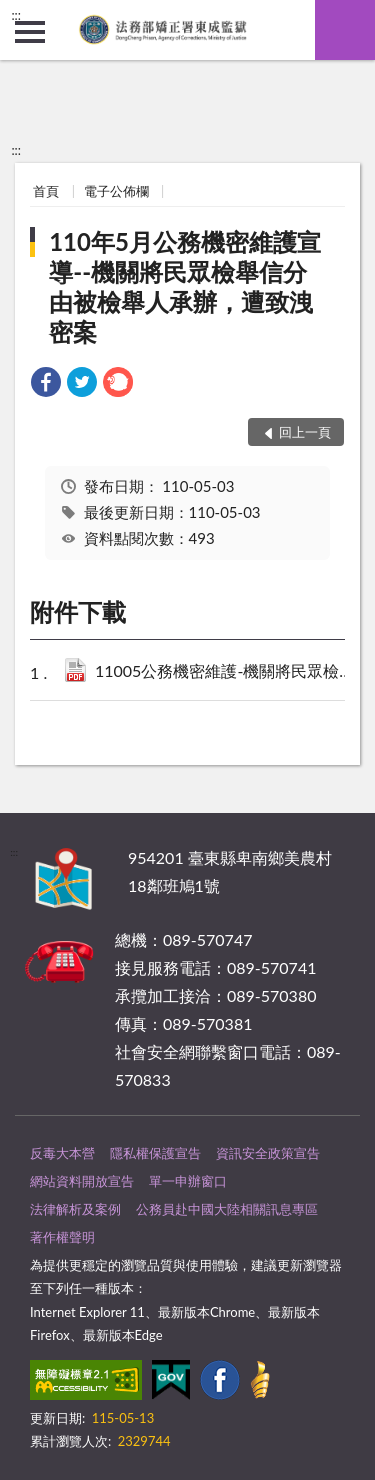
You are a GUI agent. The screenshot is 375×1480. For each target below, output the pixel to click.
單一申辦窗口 (188, 1181)
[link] (46, 384)
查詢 (345, 30)
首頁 (46, 191)
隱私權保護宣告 (155, 1153)
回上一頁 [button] (305, 432)
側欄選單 (30, 32)
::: (16, 15)
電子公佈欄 (116, 191)
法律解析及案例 (75, 1209)
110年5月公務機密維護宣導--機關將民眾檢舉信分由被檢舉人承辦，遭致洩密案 (185, 286)
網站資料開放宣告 (82, 1181)
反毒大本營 (62, 1153)
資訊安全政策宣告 (268, 1153)
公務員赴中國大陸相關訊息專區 (227, 1209)
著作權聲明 (62, 1237)
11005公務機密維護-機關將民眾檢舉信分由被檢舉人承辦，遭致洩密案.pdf (229, 672)
